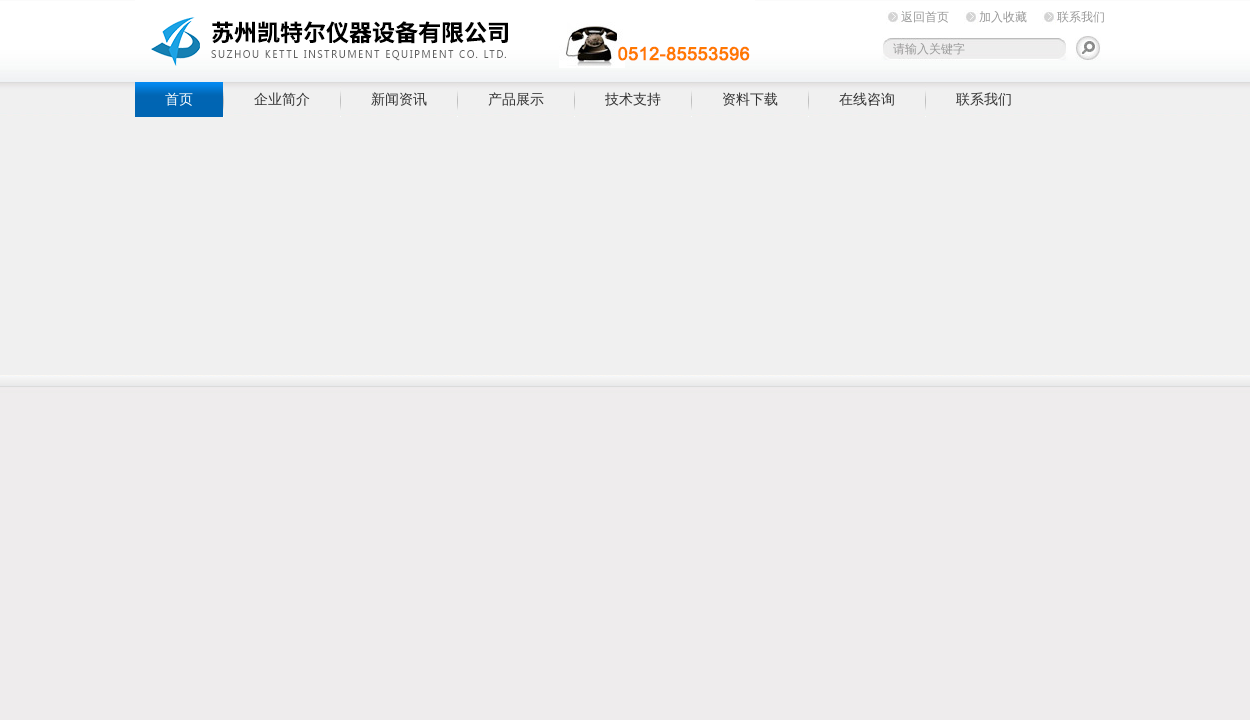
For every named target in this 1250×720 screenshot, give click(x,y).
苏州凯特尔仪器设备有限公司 (445, 37)
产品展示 (516, 99)
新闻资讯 (399, 99)
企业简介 (282, 99)
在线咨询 (867, 99)
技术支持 (633, 99)
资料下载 (750, 99)
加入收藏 (1003, 17)
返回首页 (925, 17)
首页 (179, 99)
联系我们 (1081, 17)
